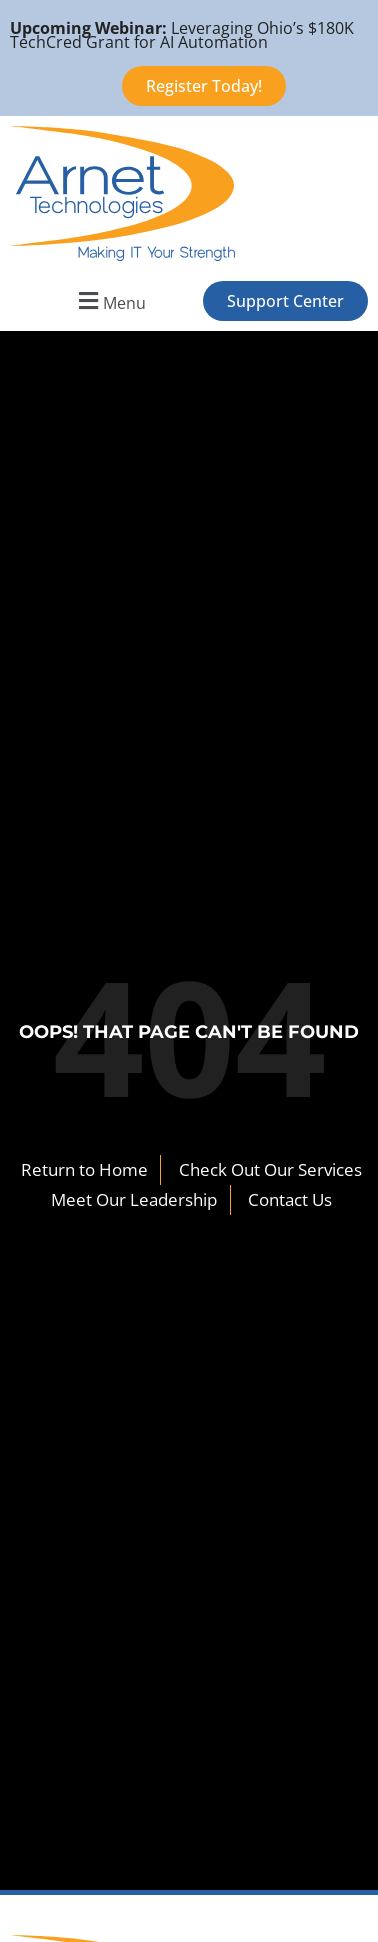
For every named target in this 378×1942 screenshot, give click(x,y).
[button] (109, 300)
